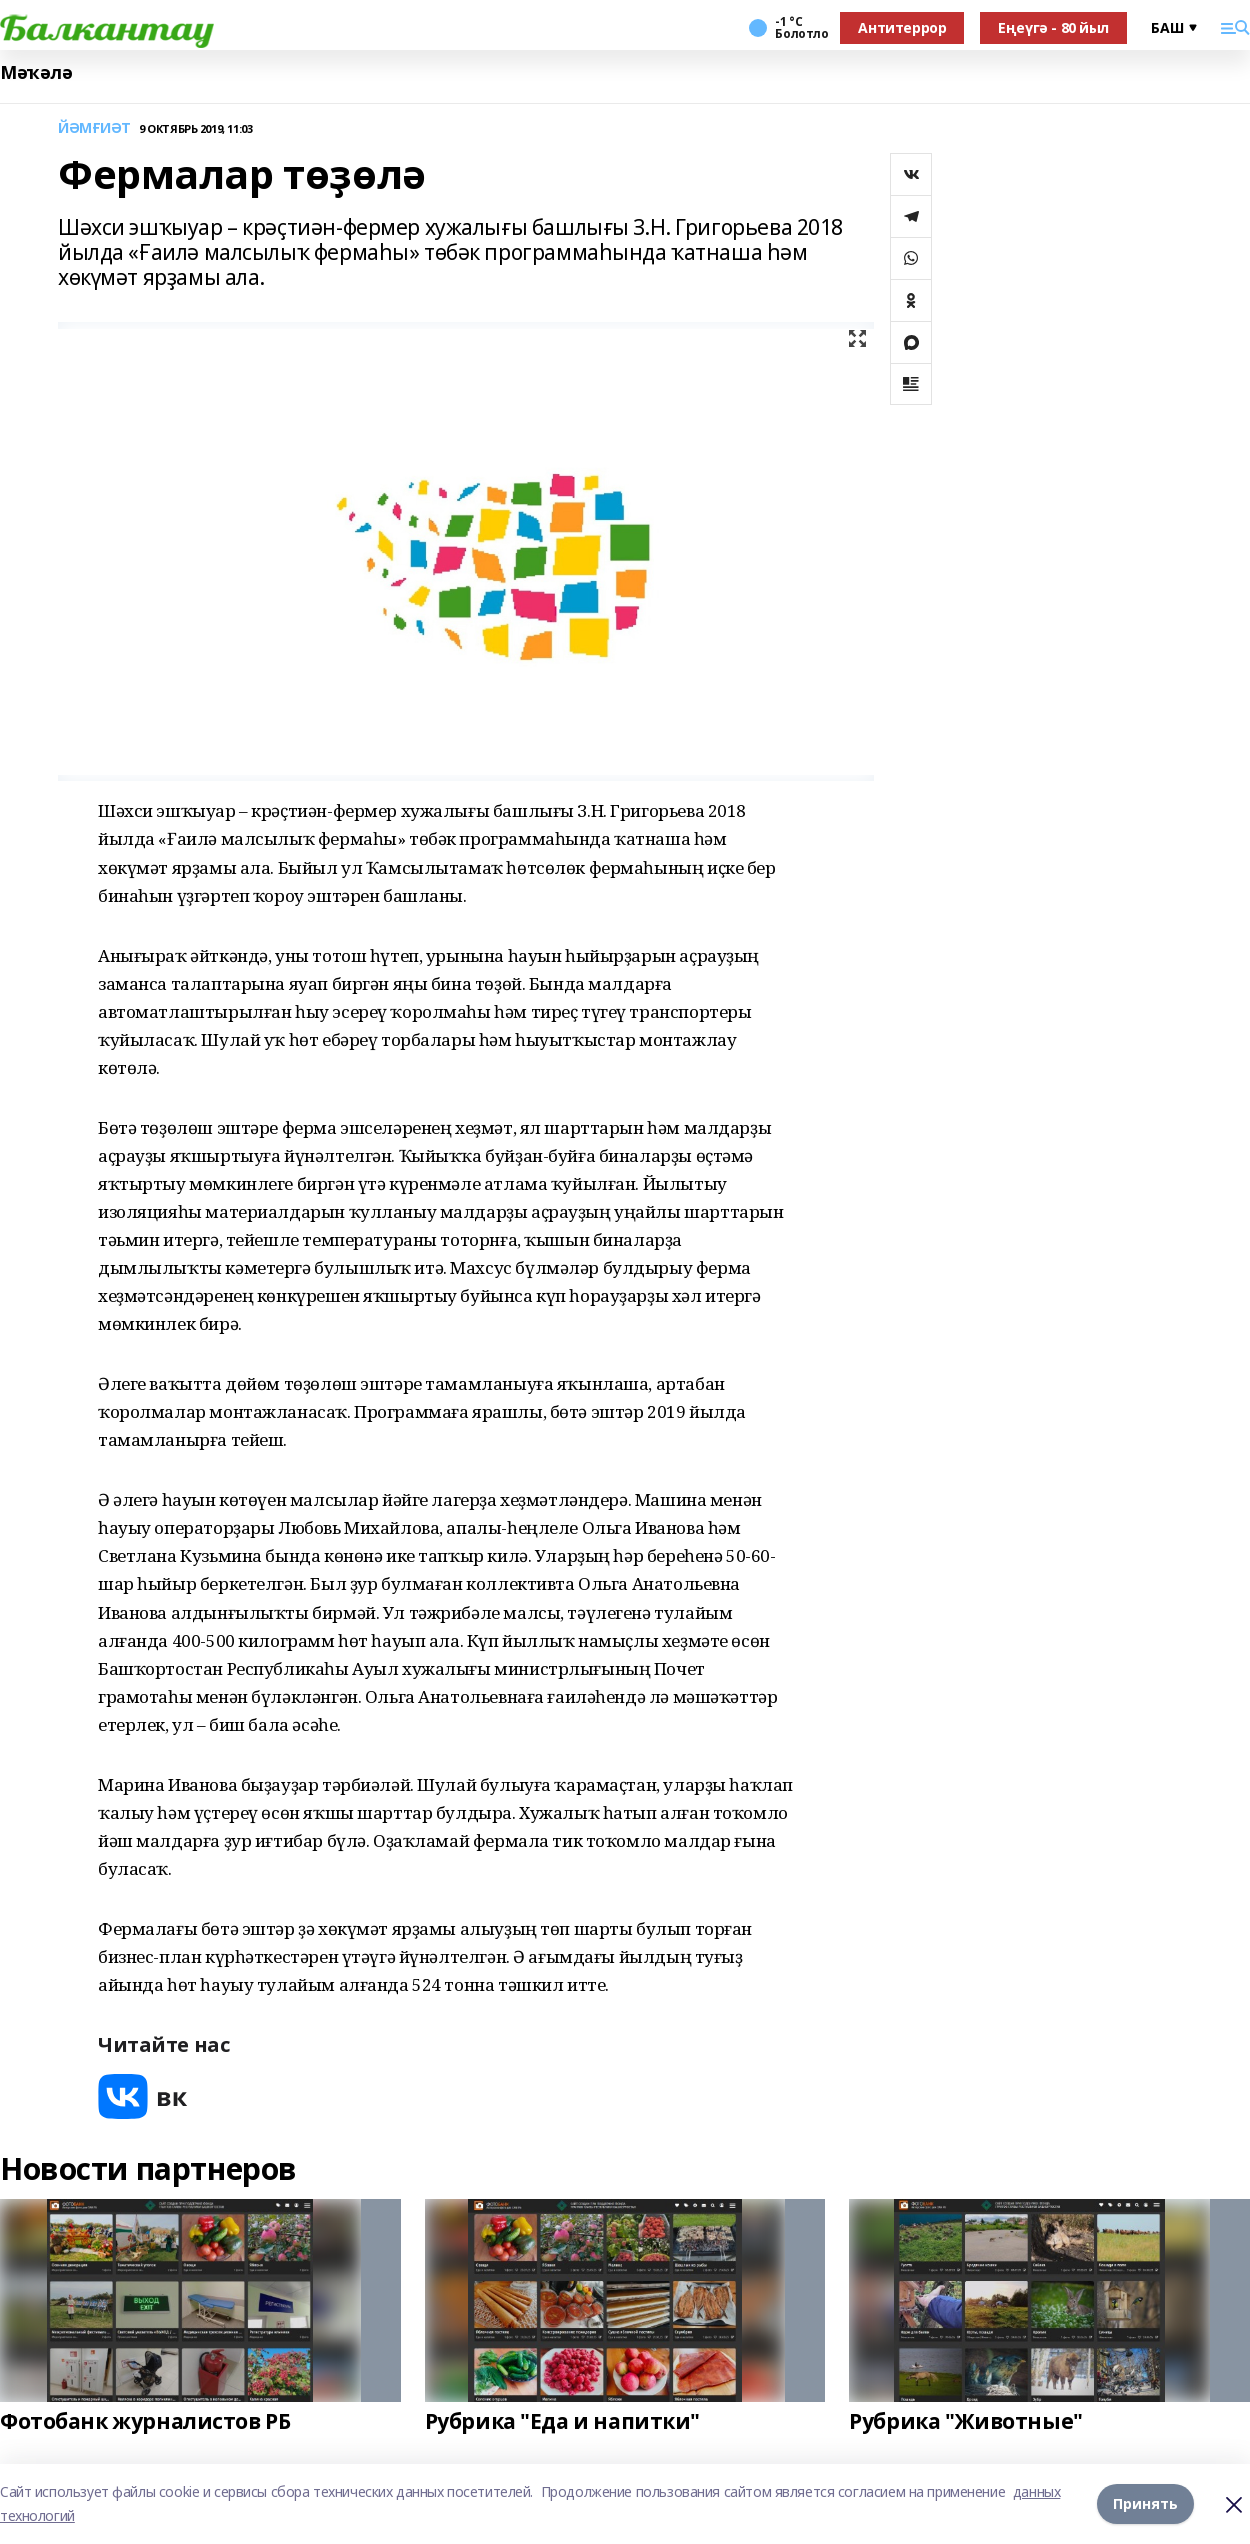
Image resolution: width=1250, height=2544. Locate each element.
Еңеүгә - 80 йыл (1053, 27)
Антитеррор (902, 27)
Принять (1145, 2503)
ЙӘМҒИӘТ (94, 128)
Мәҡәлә (36, 72)
